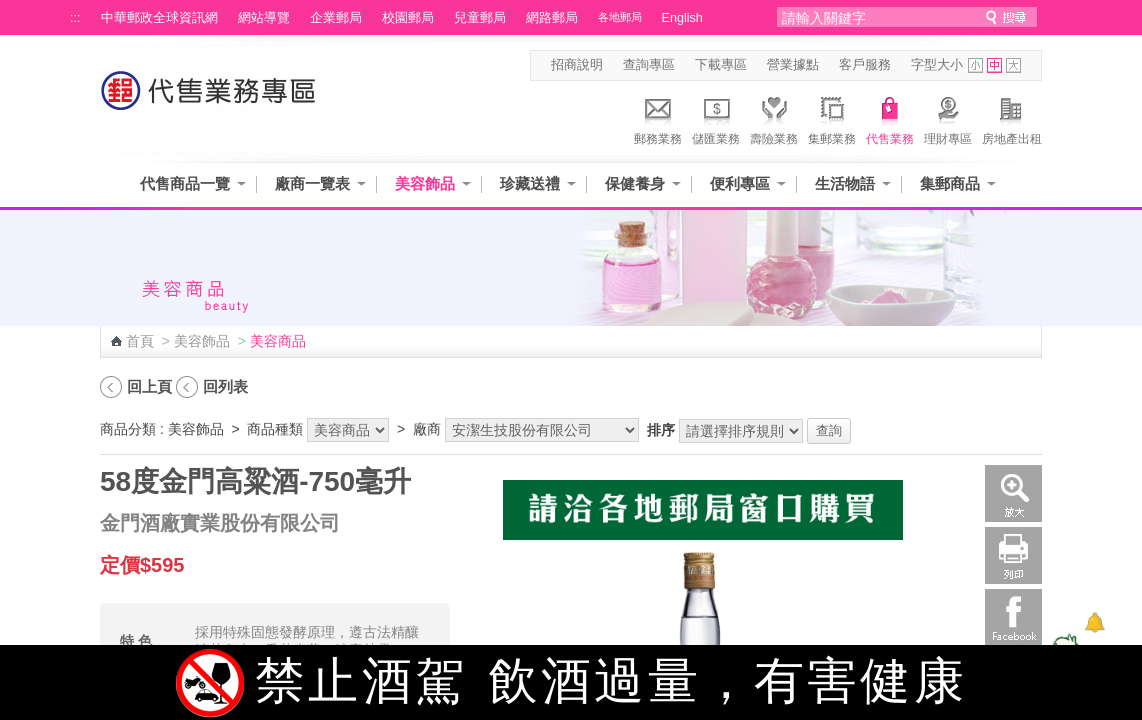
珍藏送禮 (530, 183)
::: (75, 18)
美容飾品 (425, 183)
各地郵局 (620, 17)
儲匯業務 (716, 118)
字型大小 (937, 65)
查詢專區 (649, 65)
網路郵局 (552, 18)
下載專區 (721, 65)
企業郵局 (336, 18)
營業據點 (793, 65)
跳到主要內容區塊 (10, 10)
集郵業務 (832, 118)
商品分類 (128, 429)
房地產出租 (1012, 118)
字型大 (1013, 65)
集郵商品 (950, 183)
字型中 (994, 65)
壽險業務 (774, 118)
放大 (1013, 493)
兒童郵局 (480, 18)
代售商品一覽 (185, 183)
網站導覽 (264, 18)
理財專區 (948, 118)
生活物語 (845, 183)
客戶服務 (865, 65)
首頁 (140, 341)
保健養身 (635, 183)
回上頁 (149, 386)
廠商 (427, 429)
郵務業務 (658, 118)
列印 (1013, 555)
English (682, 18)
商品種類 (275, 429)
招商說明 (577, 65)
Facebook (1013, 617)
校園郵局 (408, 18)
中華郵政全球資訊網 (159, 18)
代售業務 (890, 118)
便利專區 (740, 183)
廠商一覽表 (312, 183)
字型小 (975, 65)
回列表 (225, 386)
